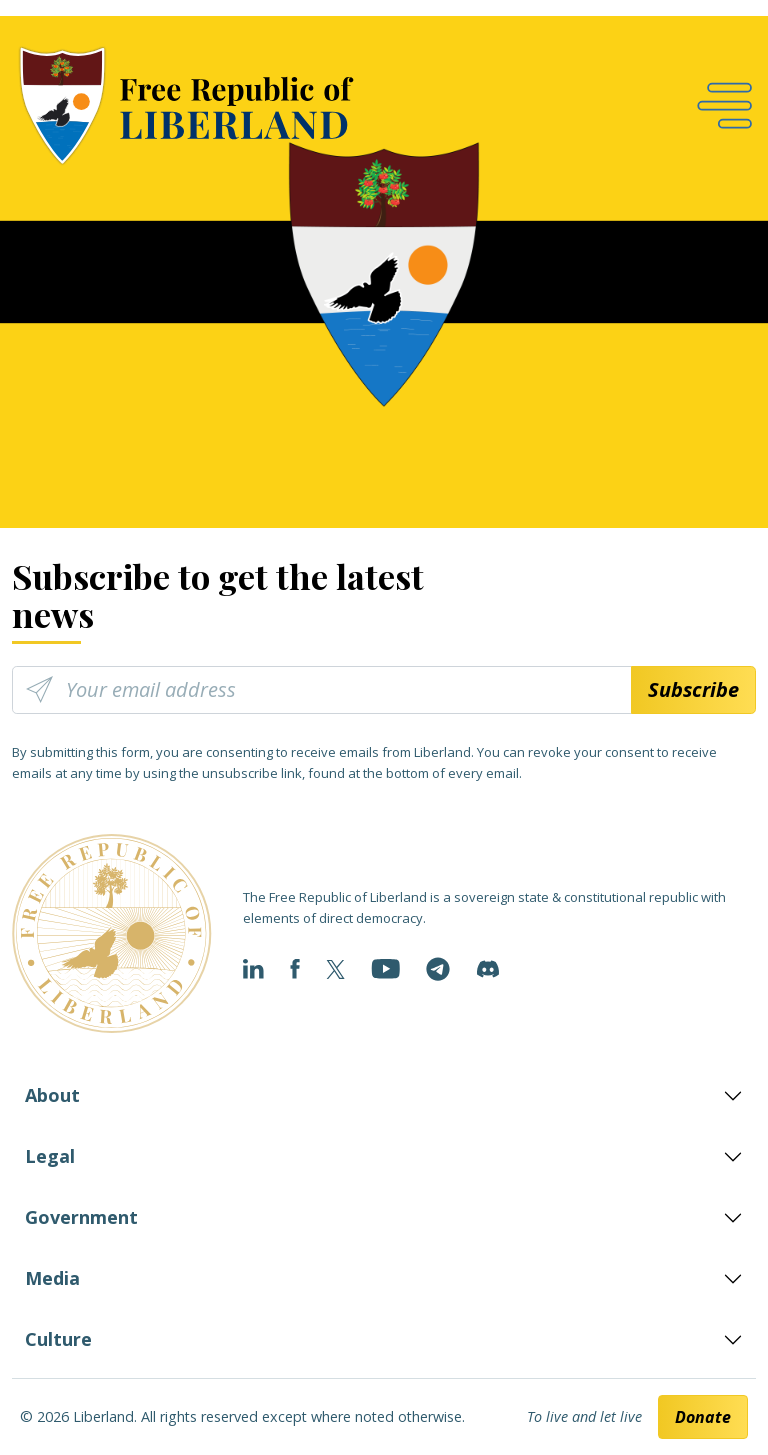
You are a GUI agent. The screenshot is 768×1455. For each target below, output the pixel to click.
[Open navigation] (724, 105)
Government (81, 1217)
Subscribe (693, 689)
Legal (50, 1156)
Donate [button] (703, 1417)
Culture (58, 1339)
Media (52, 1278)
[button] (724, 105)
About (52, 1095)
